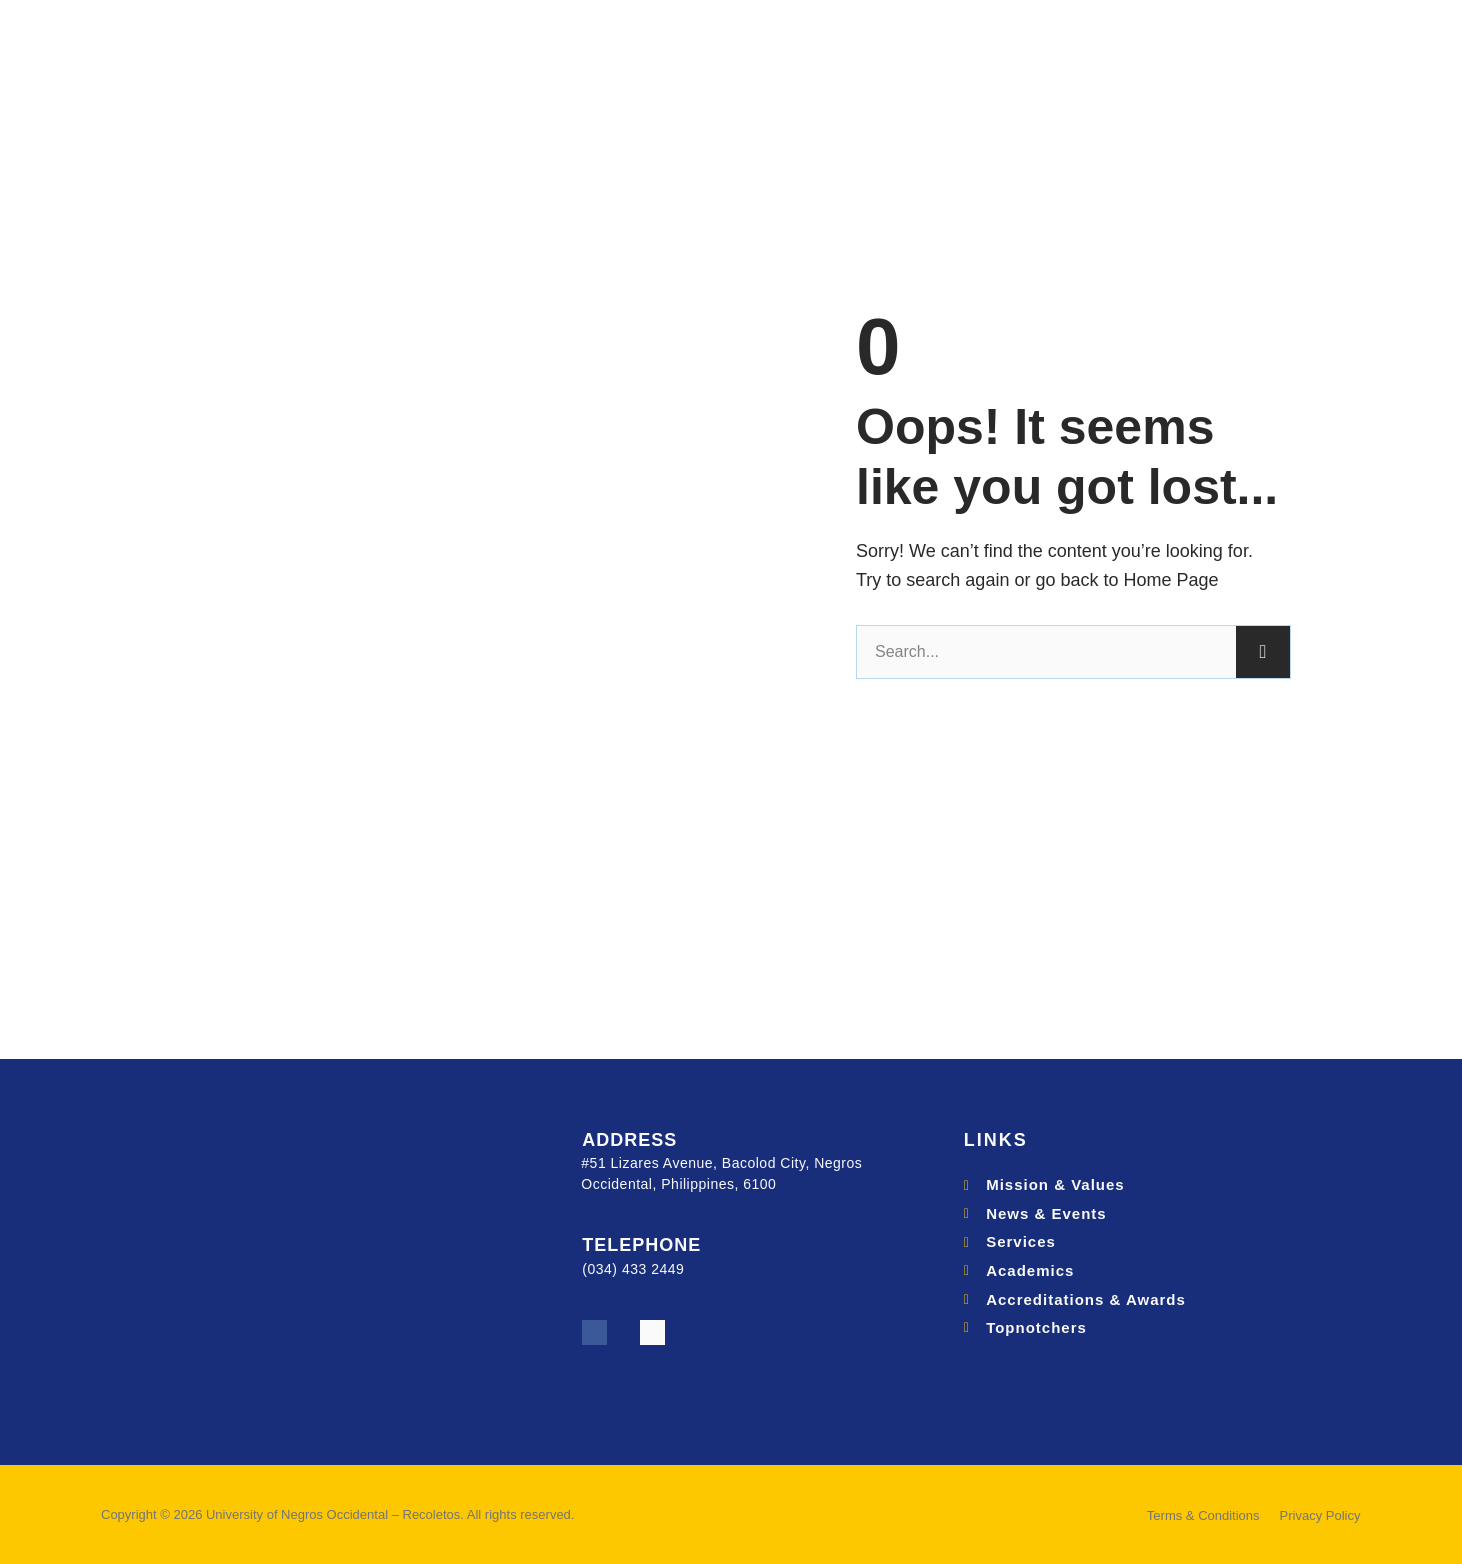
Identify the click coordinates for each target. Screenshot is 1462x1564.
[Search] (1263, 652)
